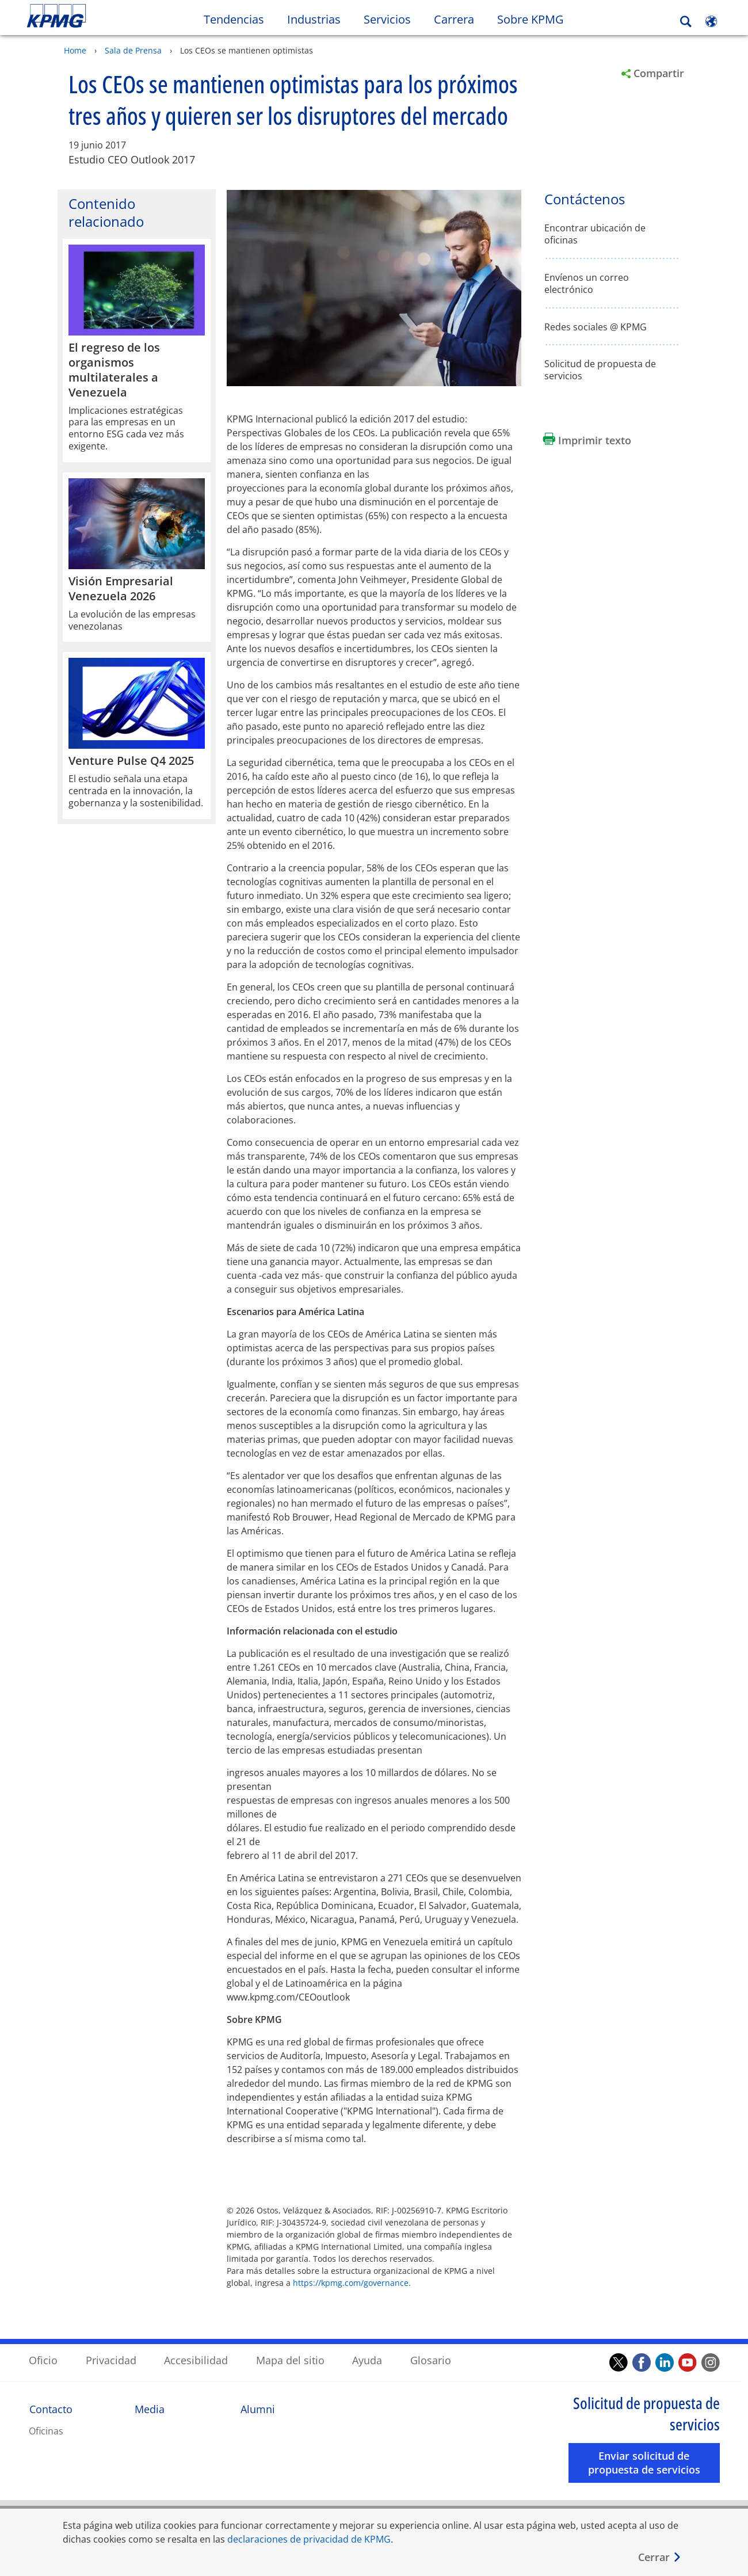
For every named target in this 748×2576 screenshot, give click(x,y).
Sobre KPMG (530, 19)
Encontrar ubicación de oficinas (595, 234)
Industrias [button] (314, 19)
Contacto (50, 2408)
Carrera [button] (454, 19)
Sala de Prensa (133, 49)
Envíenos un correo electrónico (586, 283)
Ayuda (367, 2360)
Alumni (258, 2408)
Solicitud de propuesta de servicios (600, 369)
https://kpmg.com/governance (351, 2282)
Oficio (43, 2360)
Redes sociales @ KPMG (595, 327)
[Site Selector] (711, 21)
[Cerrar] (660, 2557)
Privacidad (111, 2360)
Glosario (430, 2360)
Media (150, 2408)
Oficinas (46, 2430)
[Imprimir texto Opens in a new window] (587, 440)
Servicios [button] (387, 19)
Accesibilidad (196, 2360)
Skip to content (91, 16)
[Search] (685, 21)
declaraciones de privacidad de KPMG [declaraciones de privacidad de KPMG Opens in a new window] (309, 2539)
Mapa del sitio (290, 2360)
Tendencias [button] (234, 19)
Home (75, 49)
